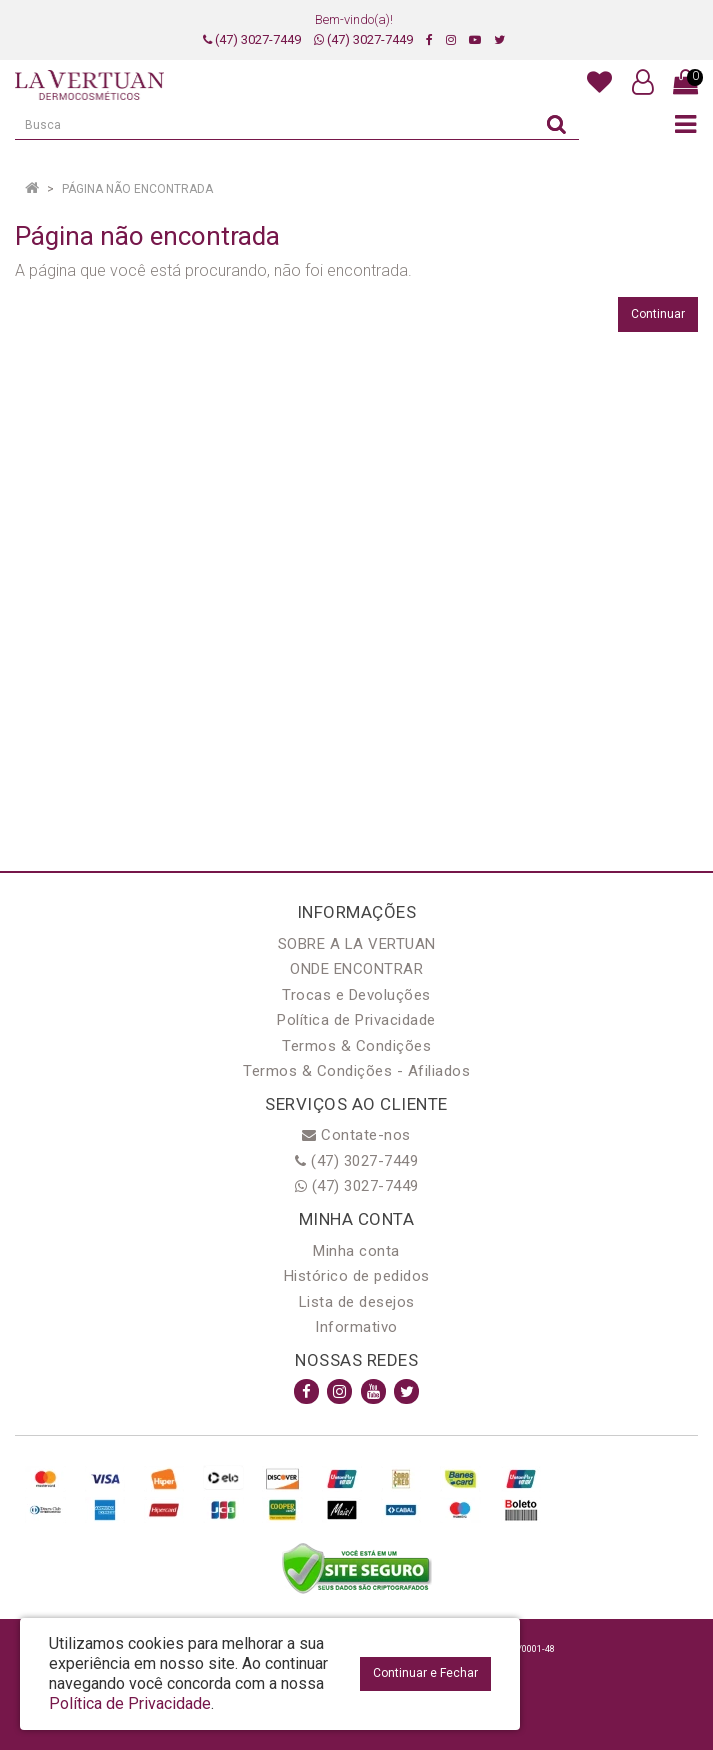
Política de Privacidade (356, 1020)
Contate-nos (356, 1135)
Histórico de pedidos (357, 1276)
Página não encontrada (137, 189)
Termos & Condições (356, 1046)
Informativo (356, 1327)
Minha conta (356, 1251)
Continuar (658, 314)
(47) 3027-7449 (252, 39)
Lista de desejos (357, 1302)
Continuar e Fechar (425, 1673)
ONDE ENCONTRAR (356, 969)
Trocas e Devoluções (356, 995)
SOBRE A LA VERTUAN (357, 944)
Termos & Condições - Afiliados (356, 1071)
